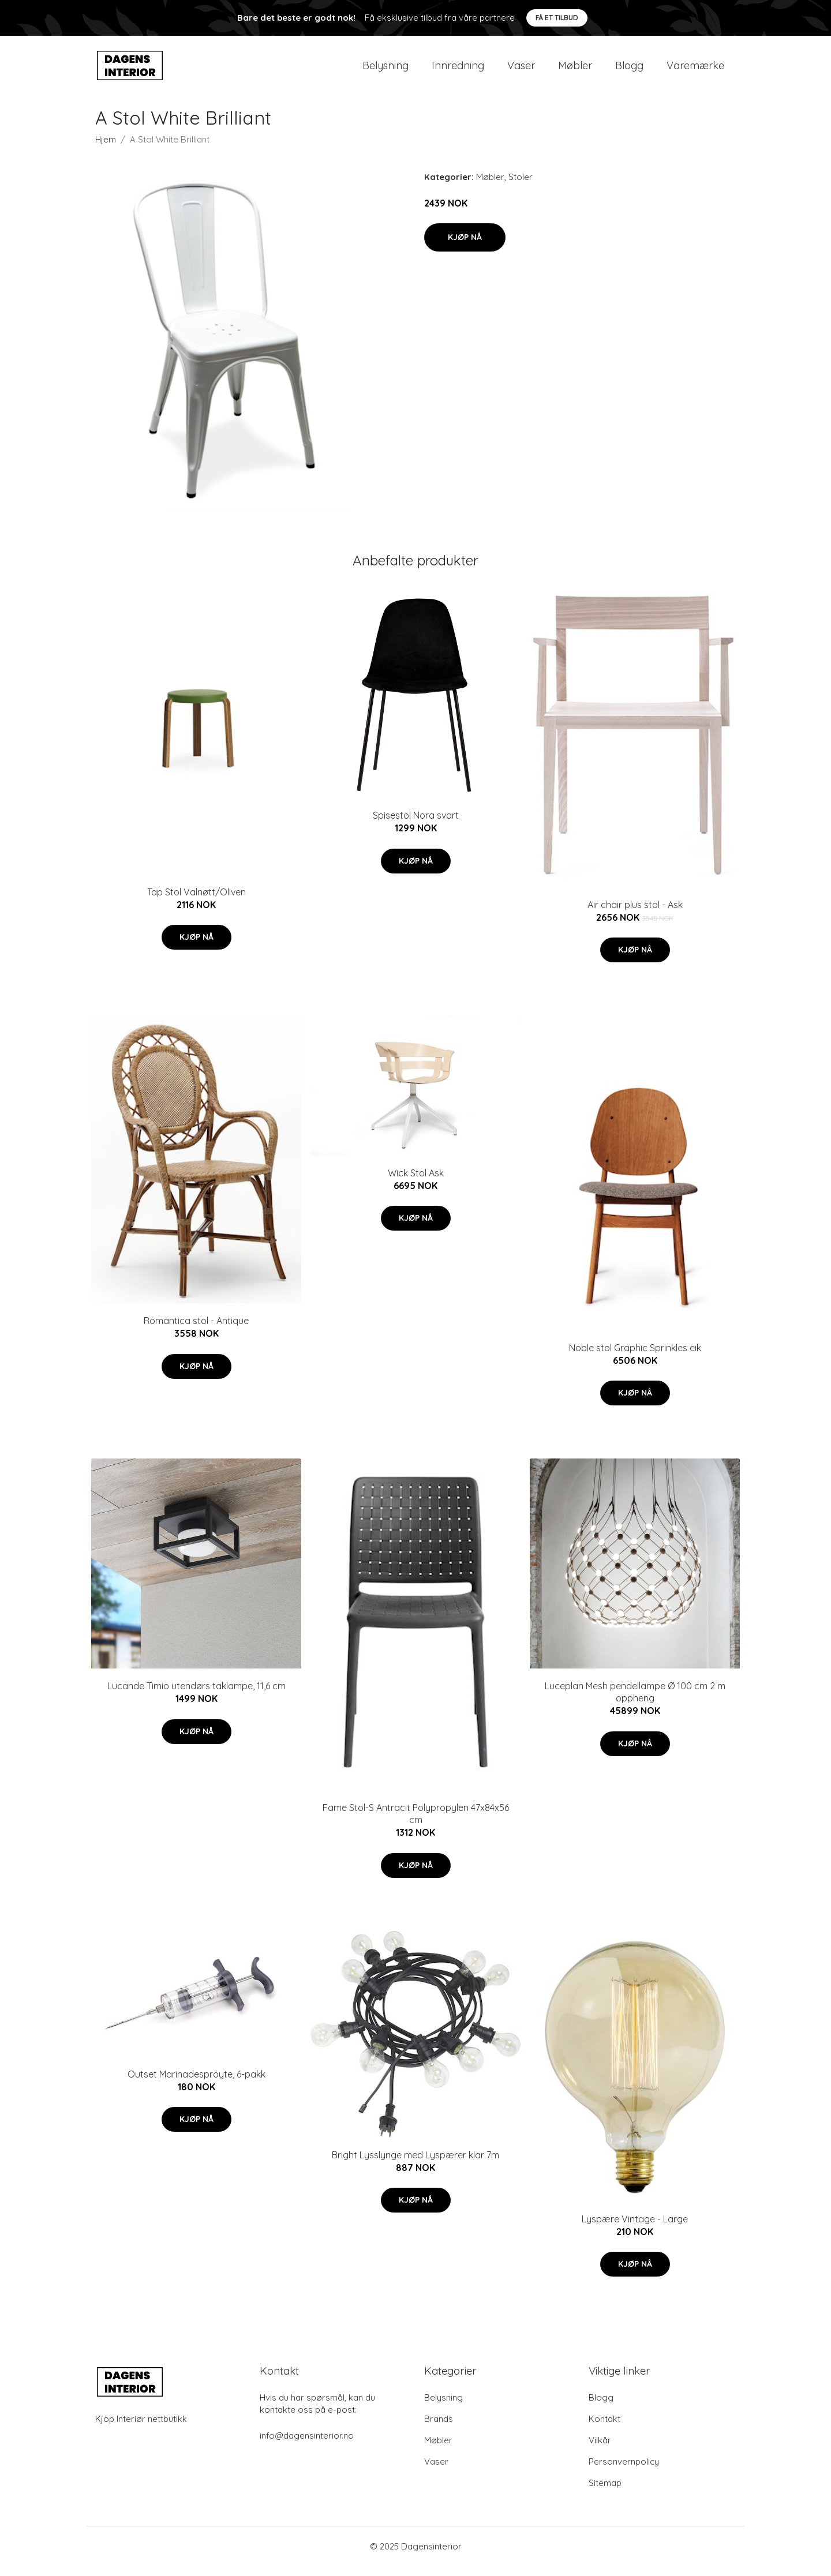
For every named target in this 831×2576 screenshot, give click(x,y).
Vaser (521, 70)
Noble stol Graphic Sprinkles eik (635, 1357)
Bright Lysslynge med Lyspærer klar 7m (415, 2164)
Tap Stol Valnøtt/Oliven (196, 902)
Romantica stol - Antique (196, 1331)
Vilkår (600, 2449)
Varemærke (695, 70)
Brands (438, 2428)
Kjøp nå (465, 247)
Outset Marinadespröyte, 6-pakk (196, 2084)
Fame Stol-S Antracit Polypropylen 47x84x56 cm (416, 1823)
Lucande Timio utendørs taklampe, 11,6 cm (196, 1696)
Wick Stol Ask (416, 1182)
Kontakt (604, 2428)
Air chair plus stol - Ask (635, 914)
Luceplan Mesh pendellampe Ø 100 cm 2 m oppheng (635, 1702)
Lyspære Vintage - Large (635, 2228)
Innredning (458, 70)
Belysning (385, 70)
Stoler (520, 186)
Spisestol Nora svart (416, 825)
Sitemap (605, 2492)
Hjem (105, 149)
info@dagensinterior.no (307, 2445)
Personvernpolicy (624, 2471)
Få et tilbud (557, 17)
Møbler (575, 70)
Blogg (629, 70)
